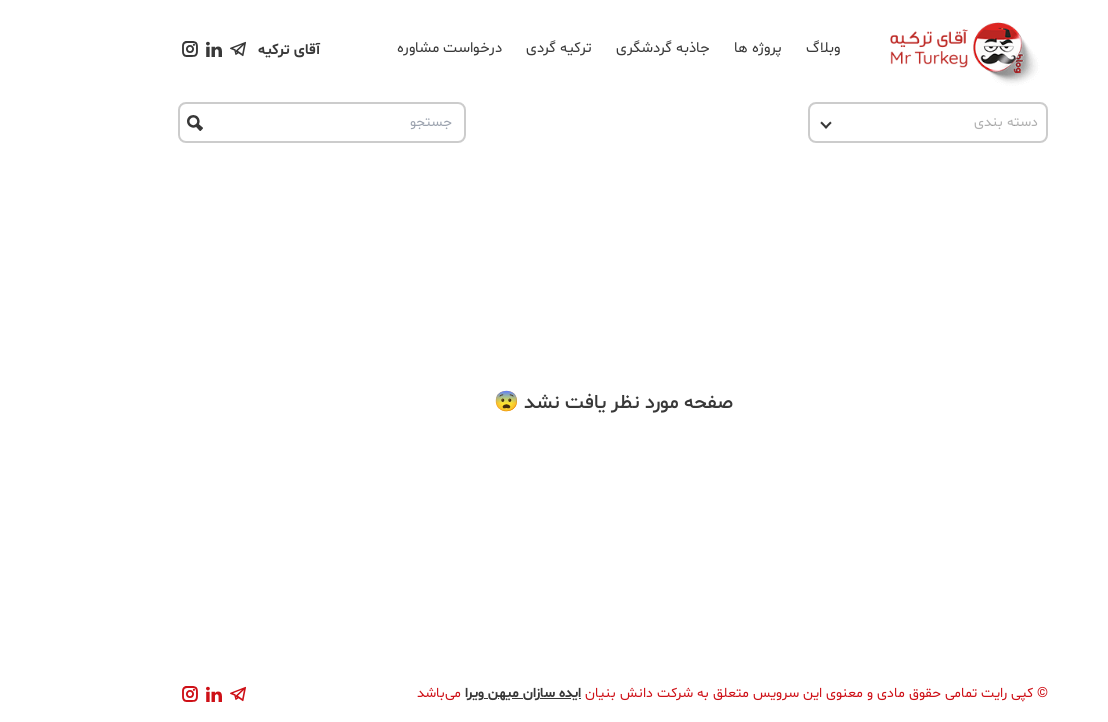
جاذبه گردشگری (604, 48)
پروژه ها (699, 48)
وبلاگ (764, 48)
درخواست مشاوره (390, 48)
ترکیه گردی (500, 48)
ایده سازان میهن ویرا (464, 693)
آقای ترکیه (230, 50)
